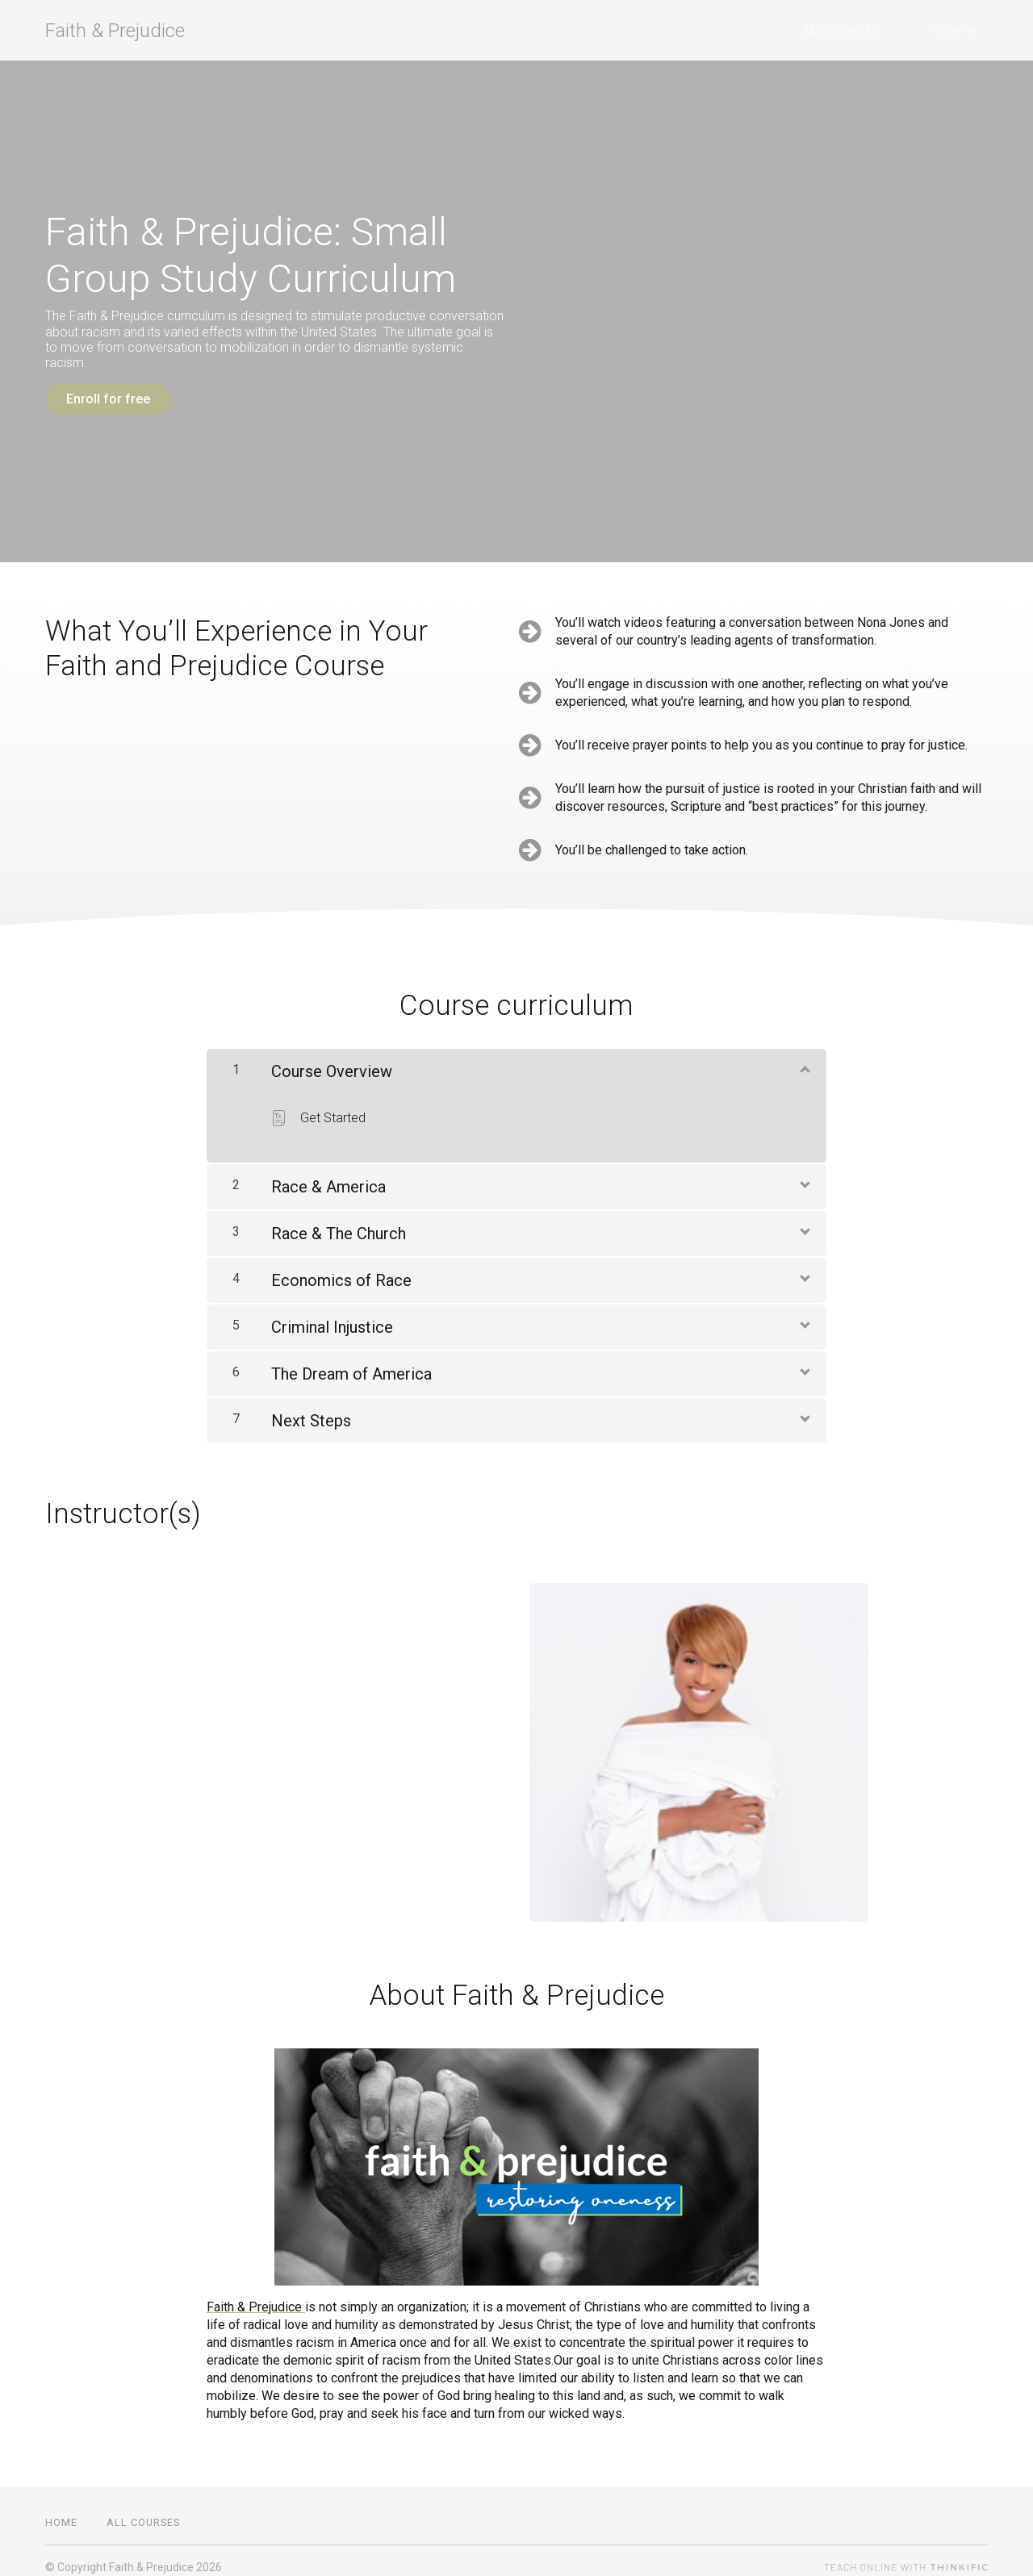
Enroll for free (108, 399)
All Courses (877, 30)
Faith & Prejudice (115, 30)
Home (61, 2509)
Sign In (966, 30)
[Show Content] (804, 1055)
